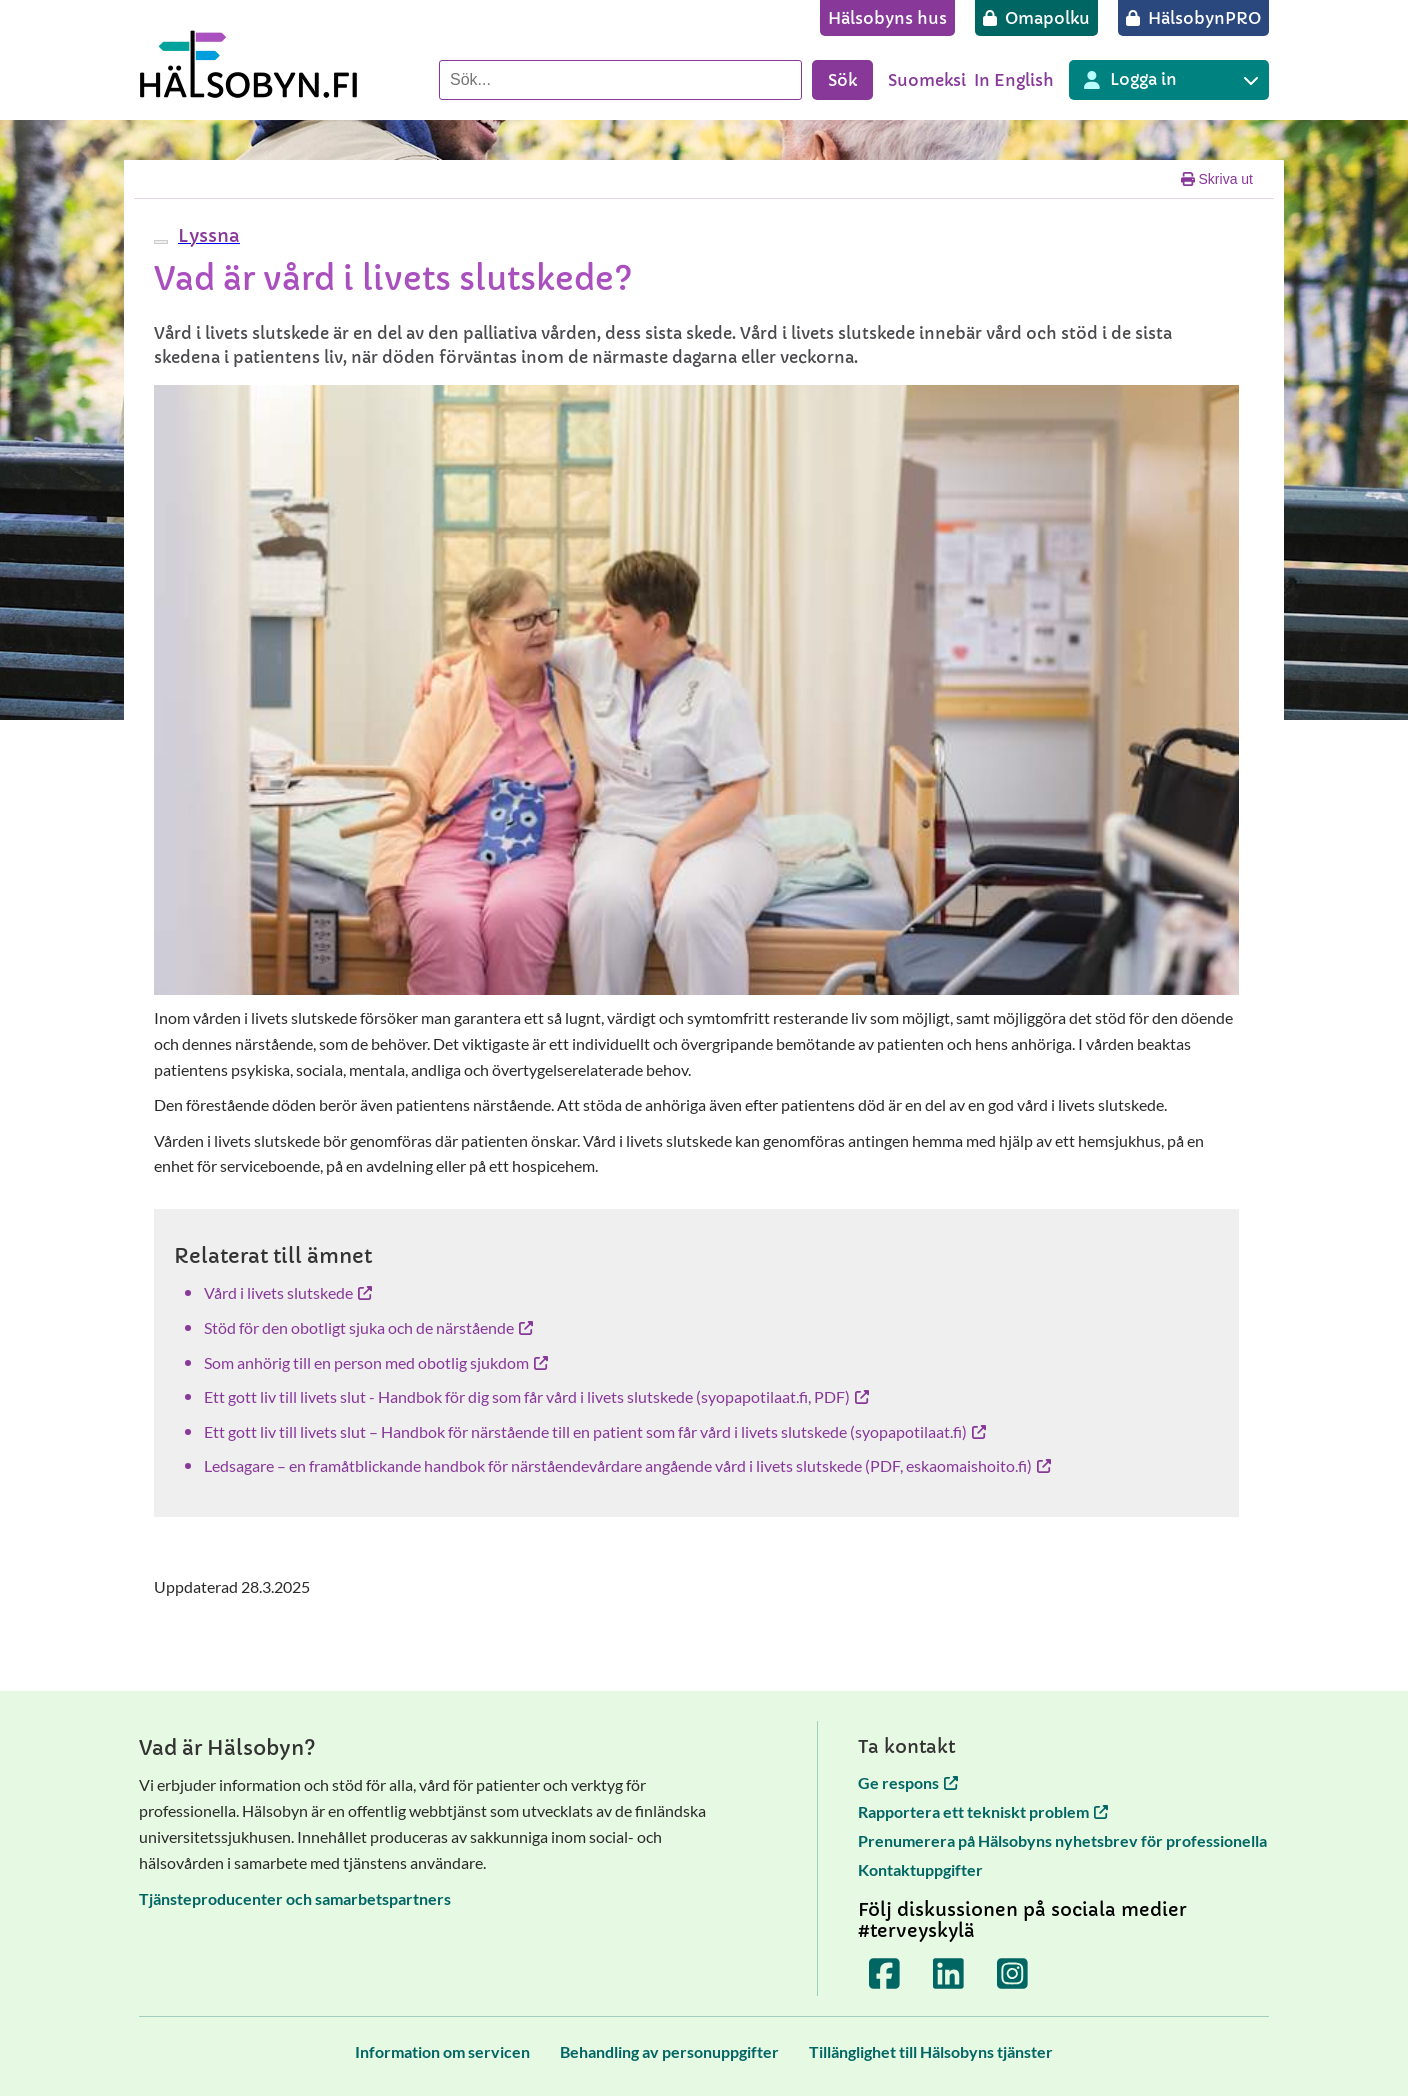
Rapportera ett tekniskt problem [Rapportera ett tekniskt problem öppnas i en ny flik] (983, 1811)
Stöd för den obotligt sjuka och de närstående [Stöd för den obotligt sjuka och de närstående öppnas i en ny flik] (368, 1327)
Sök (842, 80)
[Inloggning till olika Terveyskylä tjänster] (1169, 80)
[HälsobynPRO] (1193, 18)
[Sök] (620, 80)
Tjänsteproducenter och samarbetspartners (295, 1898)
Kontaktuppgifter (920, 1869)
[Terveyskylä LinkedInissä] (949, 1974)
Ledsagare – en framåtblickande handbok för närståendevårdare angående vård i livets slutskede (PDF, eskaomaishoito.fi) (627, 1465)
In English (1014, 80)
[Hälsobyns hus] (887, 18)
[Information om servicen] (442, 2051)
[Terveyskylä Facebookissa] (885, 1974)
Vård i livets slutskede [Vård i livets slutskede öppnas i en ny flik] (288, 1292)
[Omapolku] (1036, 18)
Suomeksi (927, 80)
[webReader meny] (161, 242)
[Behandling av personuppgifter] (669, 2051)
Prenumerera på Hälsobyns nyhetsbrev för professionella (1062, 1840)
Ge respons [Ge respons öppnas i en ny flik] (908, 1782)
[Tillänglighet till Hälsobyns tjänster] (931, 2051)
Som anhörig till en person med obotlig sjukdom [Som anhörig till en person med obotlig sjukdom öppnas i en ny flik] (376, 1362)
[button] (206, 235)
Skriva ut (1217, 179)
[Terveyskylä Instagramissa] (1013, 1974)
